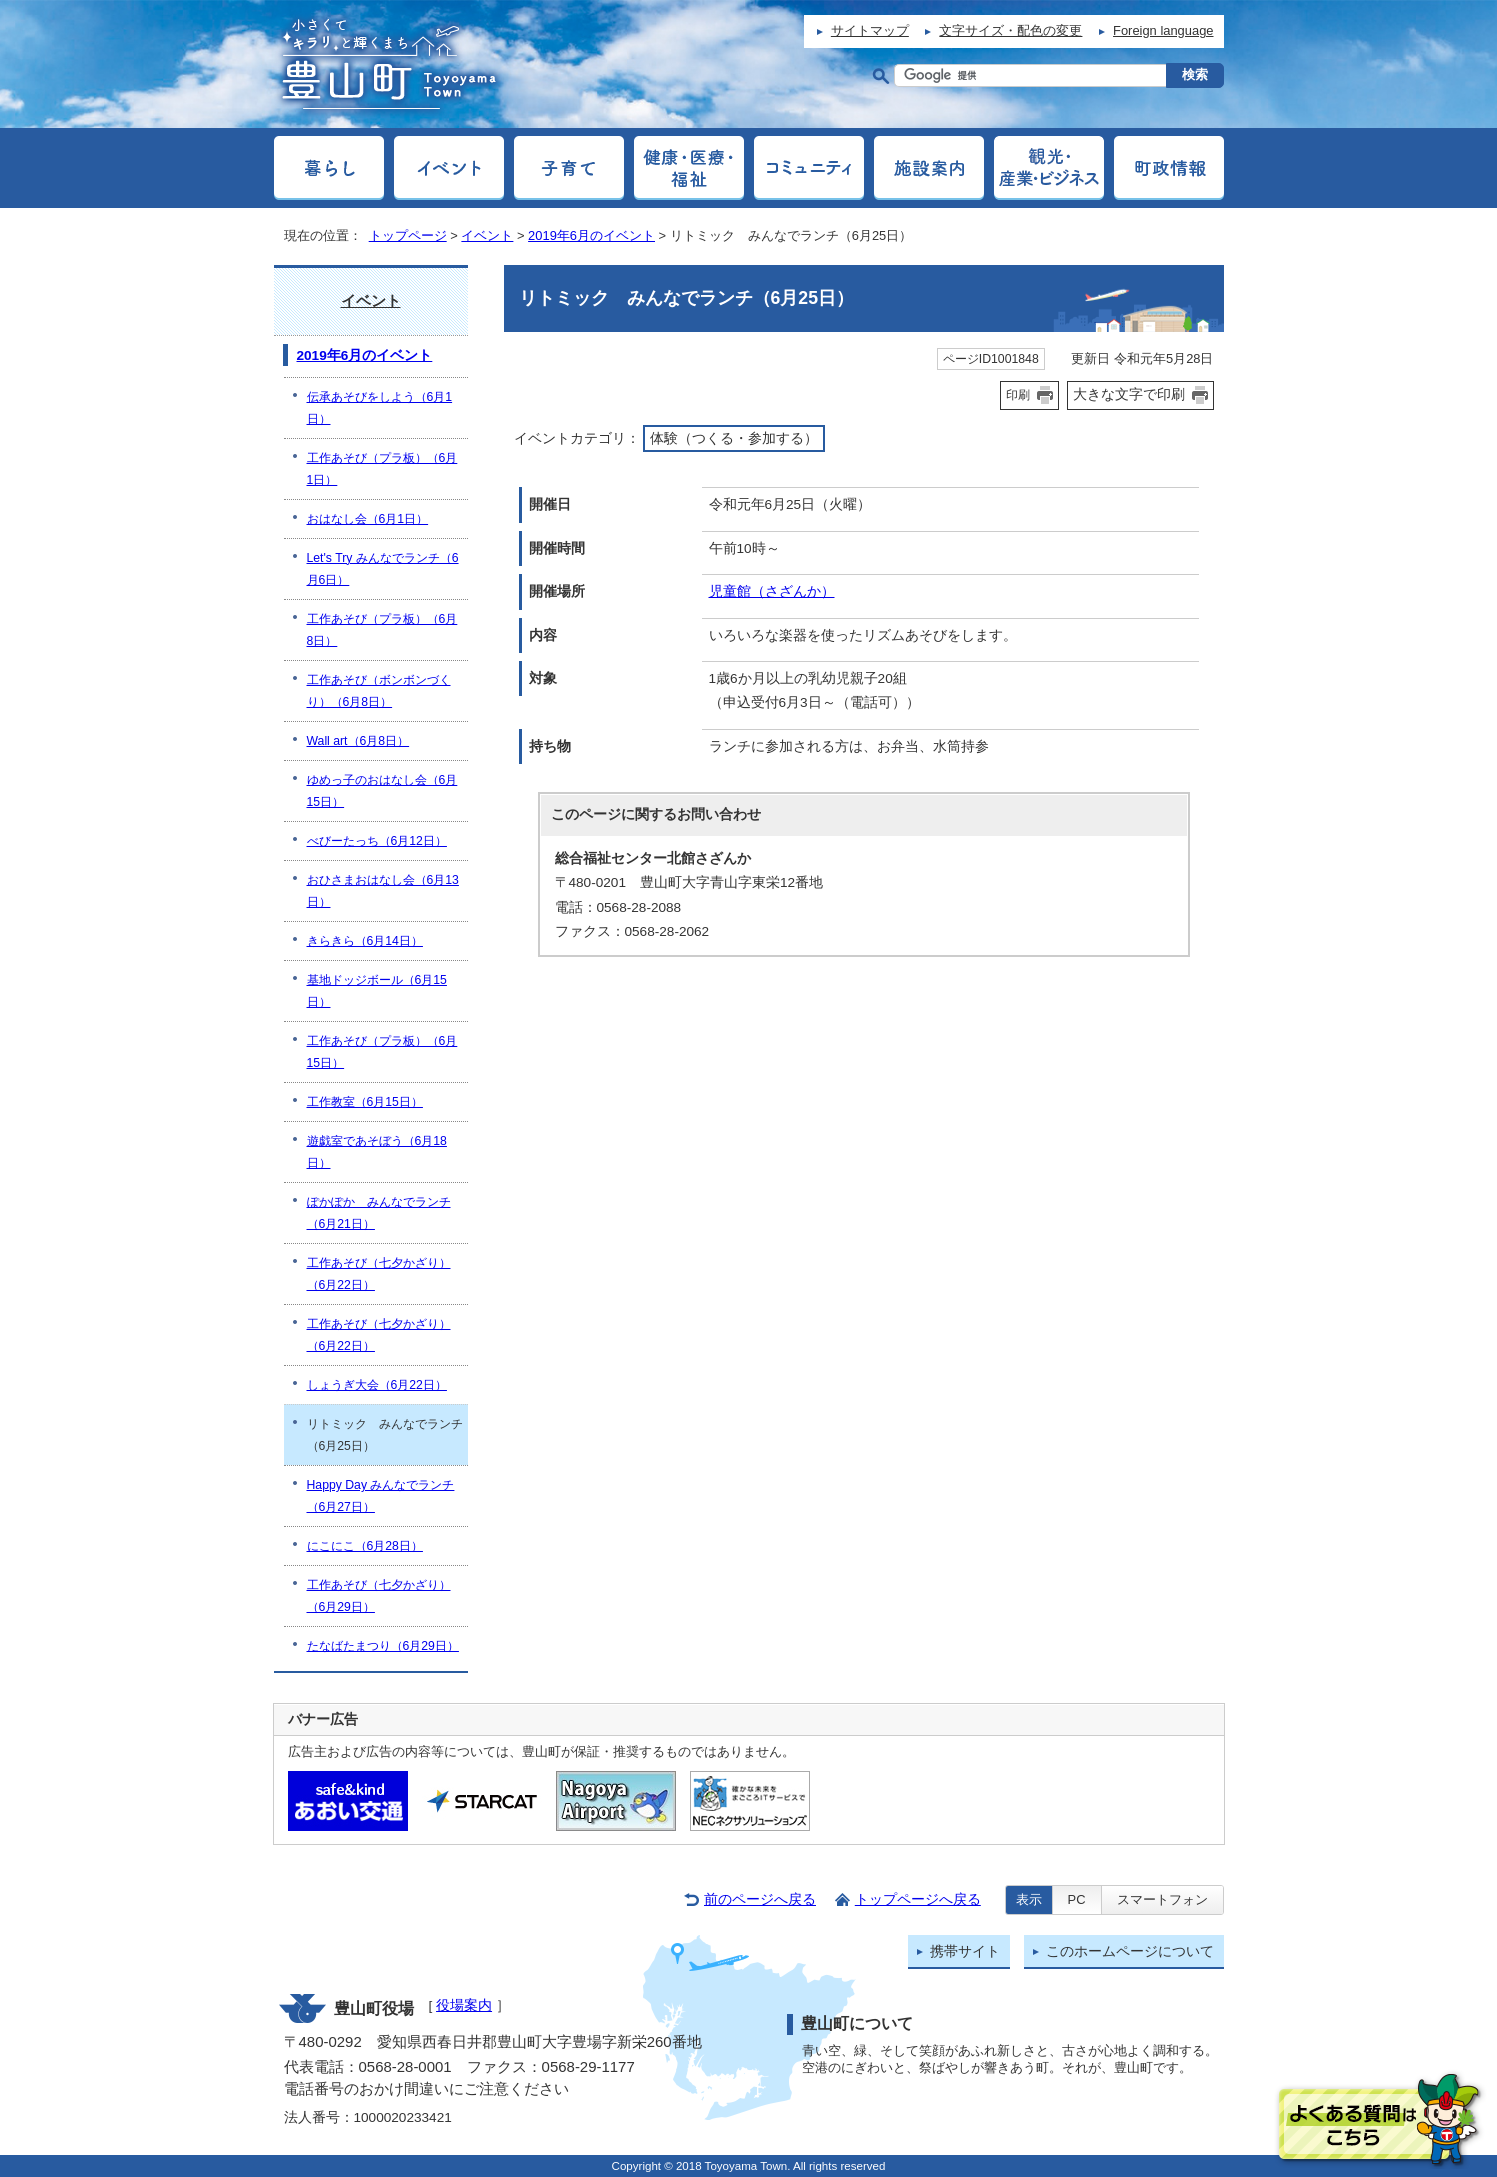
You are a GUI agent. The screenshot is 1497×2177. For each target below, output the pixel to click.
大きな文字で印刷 (1129, 394)
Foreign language (1163, 30)
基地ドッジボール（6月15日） (377, 991)
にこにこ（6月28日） (365, 1546)
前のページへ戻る (760, 1899)
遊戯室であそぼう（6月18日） (377, 1152)
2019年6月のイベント (591, 235)
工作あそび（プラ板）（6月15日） (382, 1052)
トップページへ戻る (918, 1899)
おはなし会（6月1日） (368, 519)
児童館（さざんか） (772, 591)
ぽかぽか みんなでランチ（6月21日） (379, 1213)
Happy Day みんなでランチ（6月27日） (381, 1496)
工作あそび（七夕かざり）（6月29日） (379, 1596)
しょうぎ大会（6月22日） (377, 1385)
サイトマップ (870, 30)
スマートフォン (1162, 1899)
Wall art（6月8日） (358, 741)
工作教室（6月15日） (365, 1102)
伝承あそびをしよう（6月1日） (380, 408)
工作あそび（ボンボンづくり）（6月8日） (379, 691)
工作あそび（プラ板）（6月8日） (382, 630)
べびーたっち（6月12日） (377, 841)
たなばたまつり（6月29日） (383, 1646)
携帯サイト (965, 1951)
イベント (487, 235)
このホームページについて (1130, 1951)
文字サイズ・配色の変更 (1010, 30)
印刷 (1018, 395)
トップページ (408, 235)
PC (1077, 1899)
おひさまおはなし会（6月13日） (383, 891)
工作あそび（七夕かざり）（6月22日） (379, 1274)
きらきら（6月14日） (365, 941)
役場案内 (464, 2005)
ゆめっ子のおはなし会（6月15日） (382, 791)
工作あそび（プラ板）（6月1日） (382, 469)
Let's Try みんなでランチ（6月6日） (383, 569)
